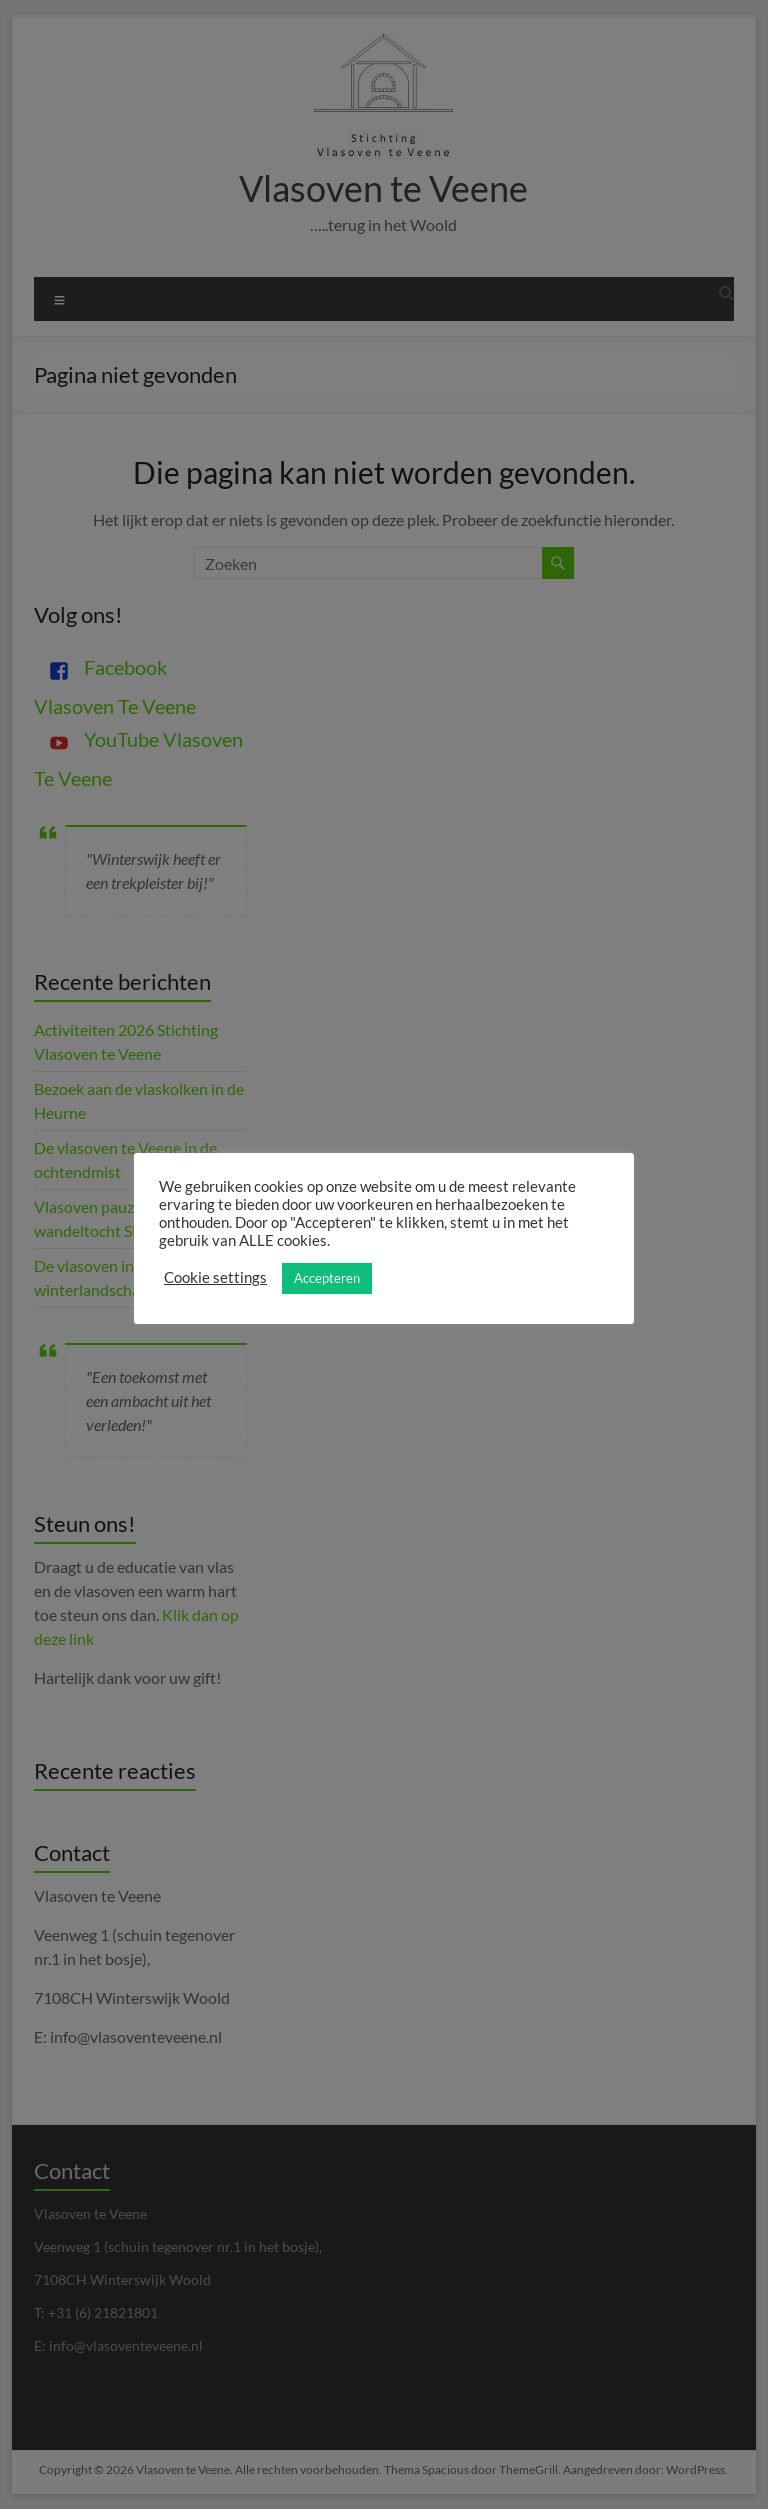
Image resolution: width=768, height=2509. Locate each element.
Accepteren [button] (327, 1278)
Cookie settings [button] (215, 1277)
